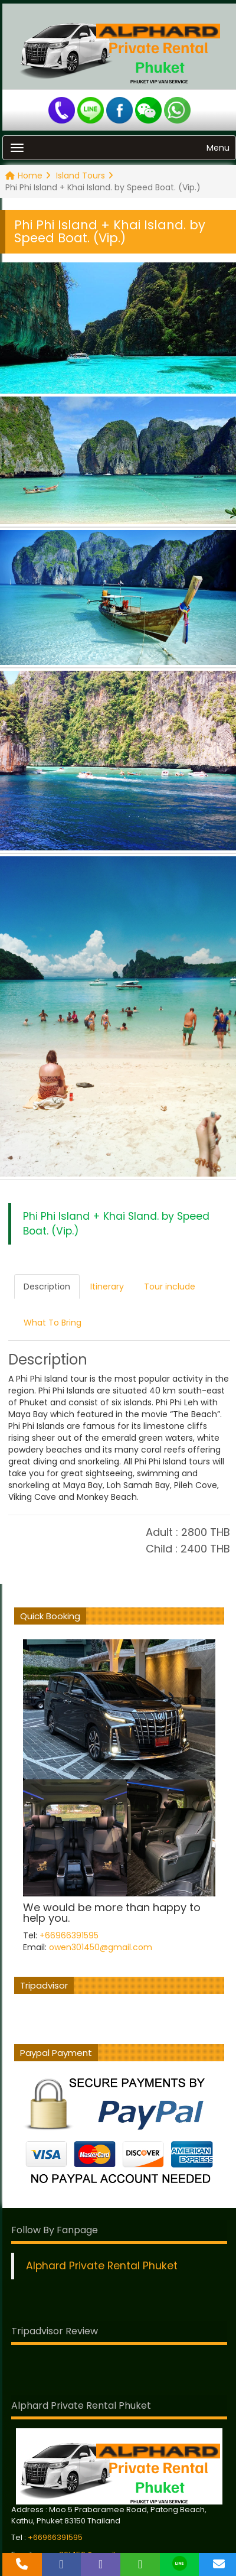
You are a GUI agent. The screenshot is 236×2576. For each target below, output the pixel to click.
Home (28, 175)
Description (47, 1286)
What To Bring (52, 1322)
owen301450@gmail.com (100, 1947)
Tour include (169, 1286)
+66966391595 (69, 1935)
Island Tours (84, 175)
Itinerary (107, 1286)
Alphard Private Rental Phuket (102, 2266)
